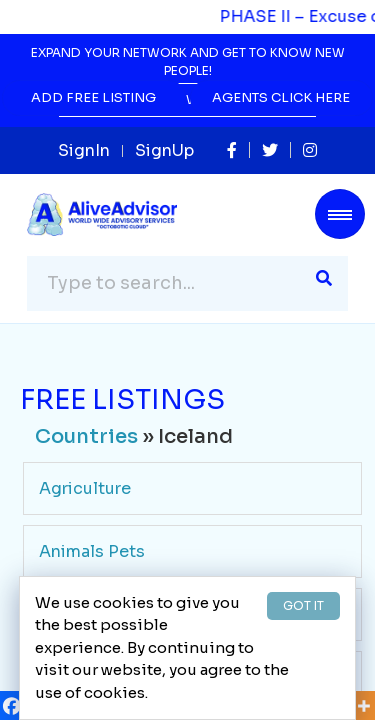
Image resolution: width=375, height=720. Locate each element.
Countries (86, 436)
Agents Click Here (281, 97)
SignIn (84, 150)
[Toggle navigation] (340, 214)
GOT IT (303, 605)
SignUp (164, 150)
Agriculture (85, 488)
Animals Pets (92, 551)
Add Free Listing (93, 97)
